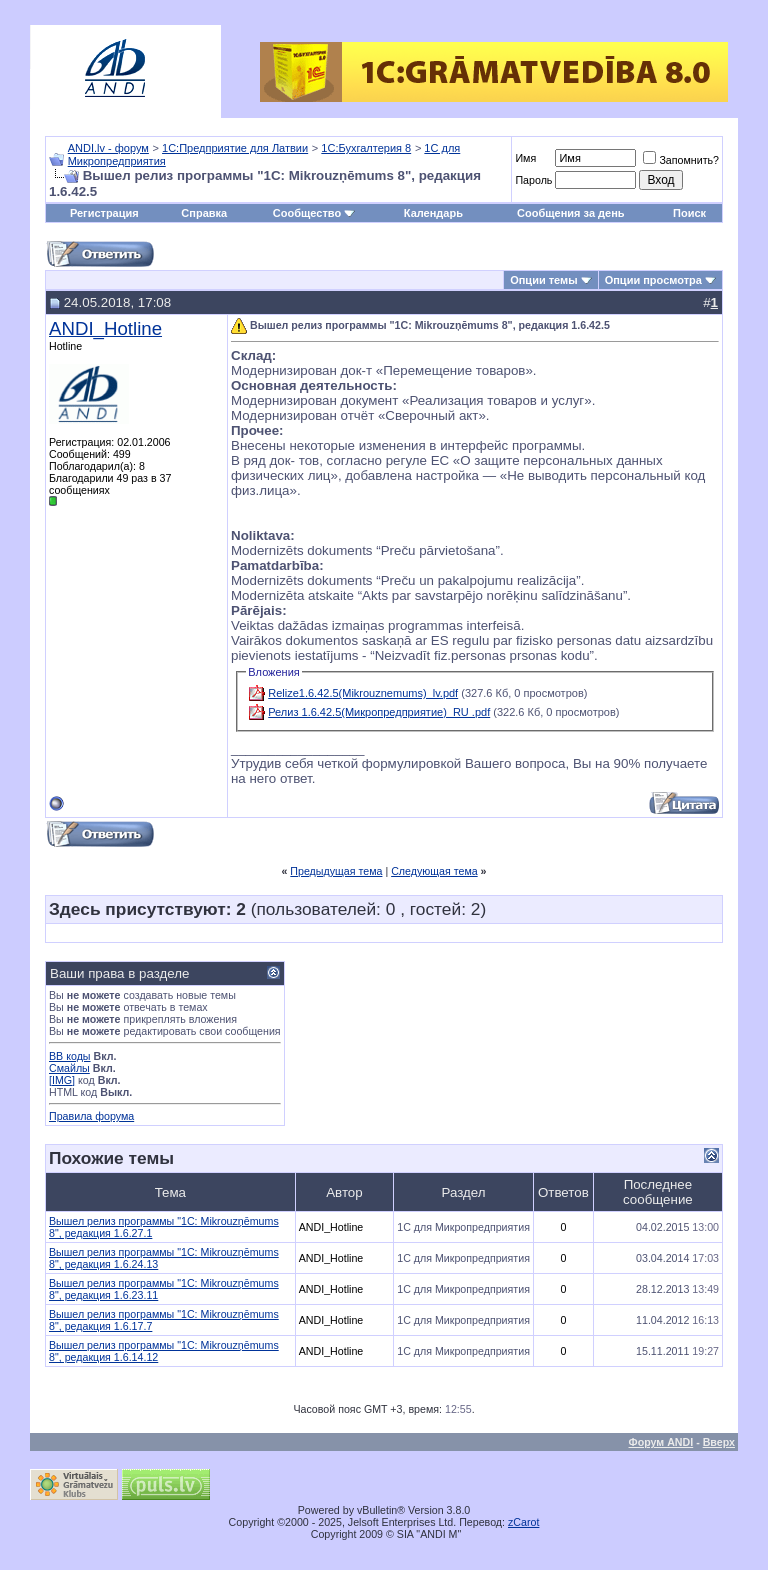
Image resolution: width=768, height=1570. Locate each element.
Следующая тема (434, 871)
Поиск (689, 213)
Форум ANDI (661, 1442)
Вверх (719, 1442)
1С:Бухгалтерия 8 (366, 148)
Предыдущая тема (336, 871)
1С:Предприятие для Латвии (235, 148)
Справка (204, 213)
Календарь (433, 213)
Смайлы (69, 1068)
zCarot (523, 1522)
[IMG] (62, 1080)
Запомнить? (681, 160)
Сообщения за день (570, 213)
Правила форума (91, 1116)
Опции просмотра (653, 280)
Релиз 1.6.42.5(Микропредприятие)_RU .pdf (379, 712)
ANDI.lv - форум (108, 148)
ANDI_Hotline (105, 328)
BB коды (70, 1056)
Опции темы (543, 280)
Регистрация (104, 213)
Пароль (533, 180)
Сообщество (314, 213)
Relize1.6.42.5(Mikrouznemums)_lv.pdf (363, 693)
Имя (525, 158)
